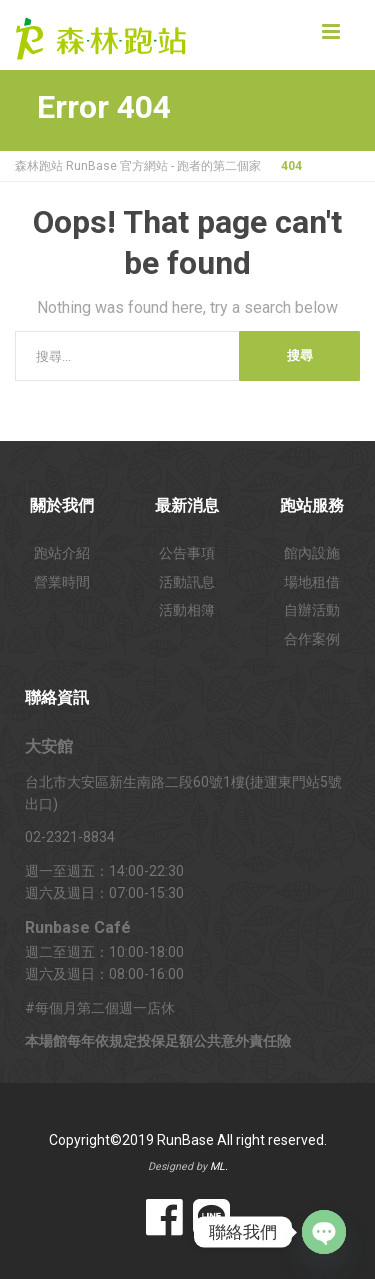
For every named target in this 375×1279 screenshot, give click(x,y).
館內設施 (312, 553)
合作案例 (312, 639)
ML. (219, 1166)
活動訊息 (187, 582)
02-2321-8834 (70, 837)
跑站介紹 (62, 553)
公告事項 (187, 553)
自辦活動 (312, 610)
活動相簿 (187, 610)
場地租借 (312, 582)
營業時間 (62, 582)
